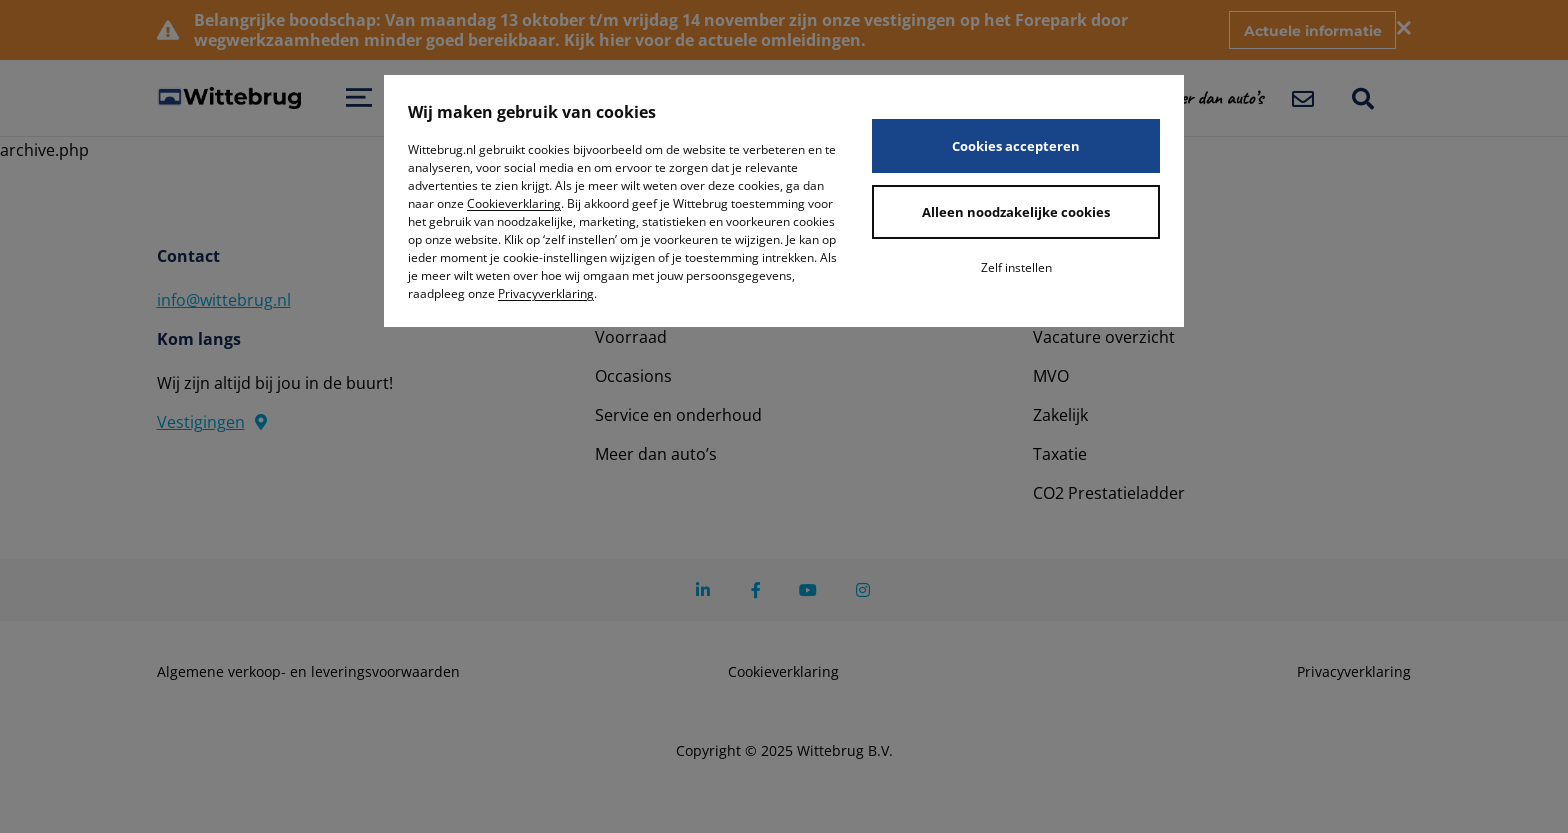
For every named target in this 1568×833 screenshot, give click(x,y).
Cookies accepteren (1016, 146)
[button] (1224, 97)
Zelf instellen (1016, 267)
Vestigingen (212, 422)
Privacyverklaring (546, 293)
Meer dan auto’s (656, 454)
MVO (1051, 376)
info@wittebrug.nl (224, 300)
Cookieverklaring (514, 203)
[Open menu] (359, 97)
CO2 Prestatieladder (1109, 493)
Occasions (633, 376)
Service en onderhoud (678, 415)
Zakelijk (1060, 415)
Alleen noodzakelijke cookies (1016, 212)
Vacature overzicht (1104, 337)
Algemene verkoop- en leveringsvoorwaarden (308, 672)
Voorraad (631, 337)
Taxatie (1060, 454)
